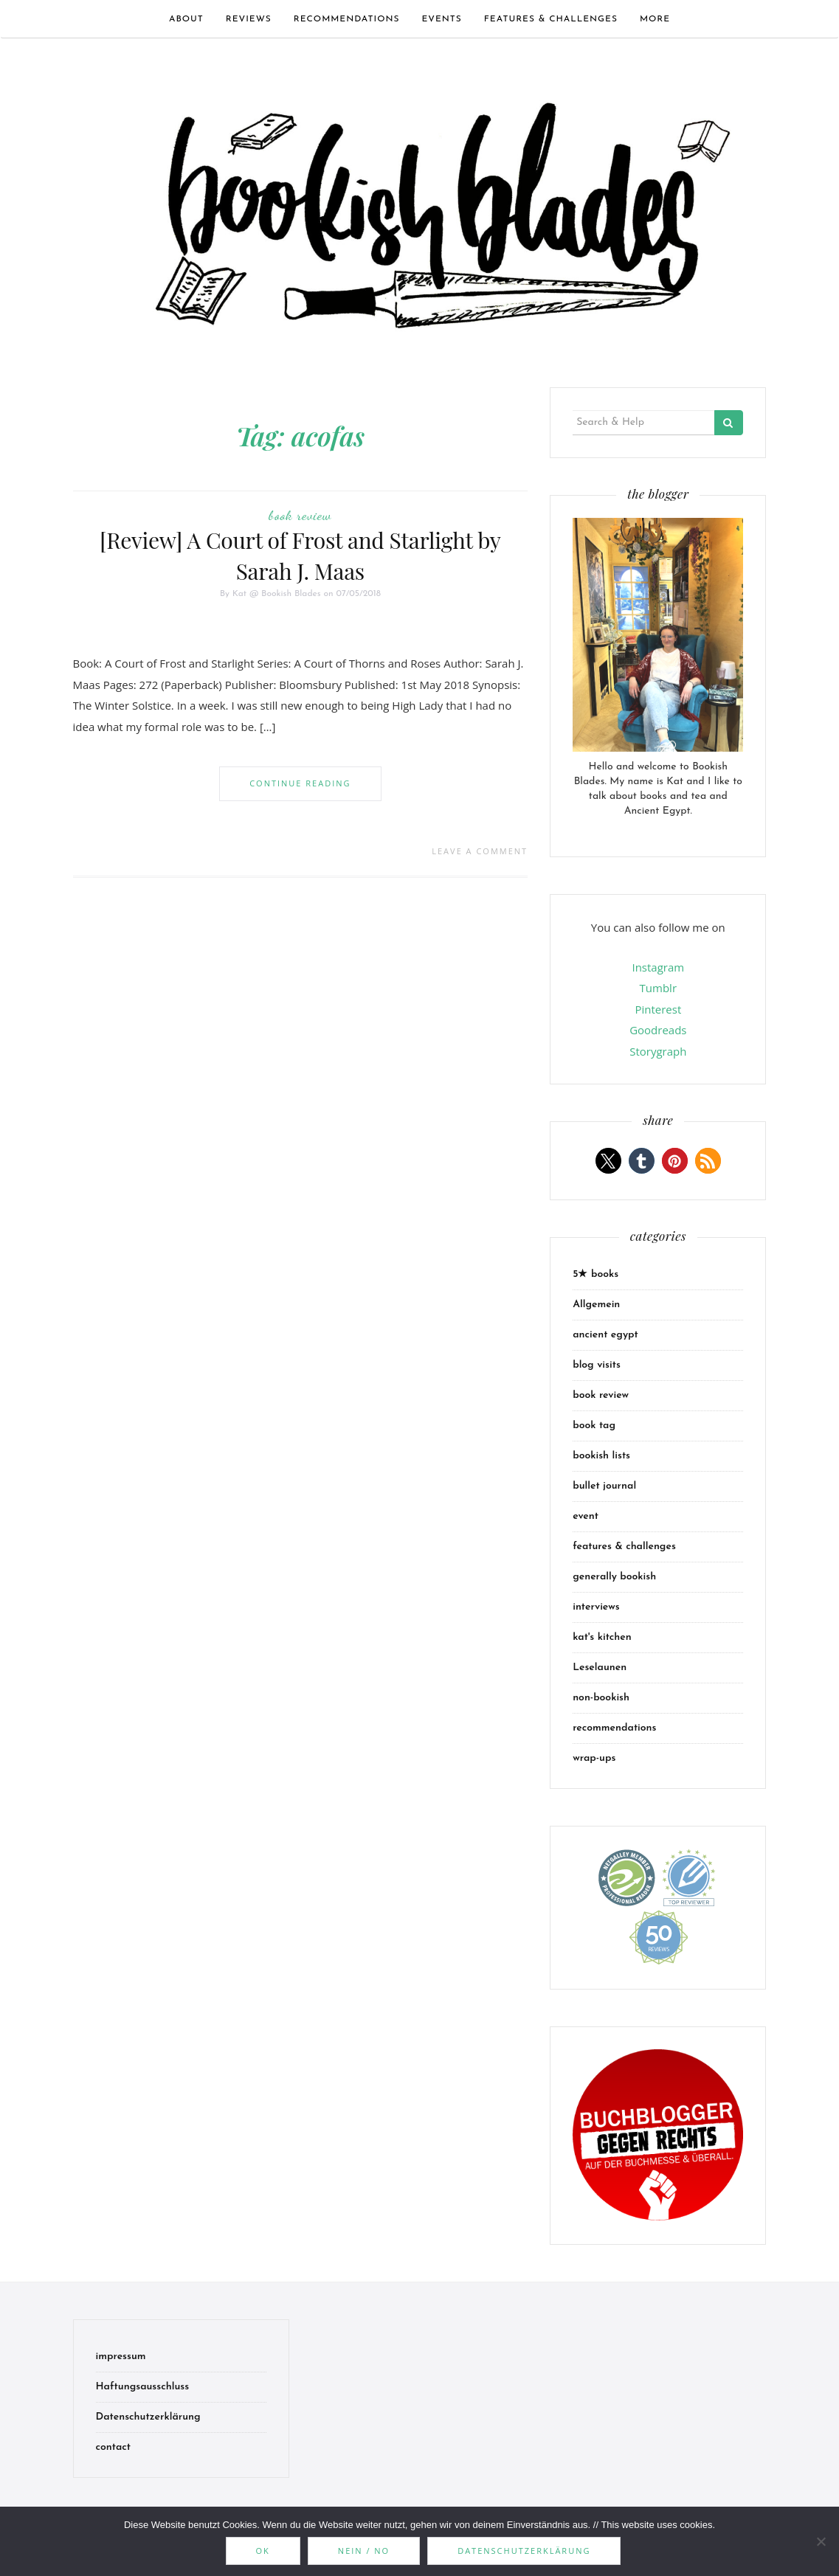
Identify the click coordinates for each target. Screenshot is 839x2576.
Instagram (658, 967)
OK (263, 2550)
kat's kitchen (602, 1637)
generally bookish (614, 1576)
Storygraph (657, 1051)
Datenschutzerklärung (148, 2417)
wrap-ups (594, 1758)
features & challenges (551, 19)
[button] (608, 1161)
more (655, 19)
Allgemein (596, 1304)
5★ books (595, 1274)
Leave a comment (480, 850)
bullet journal (604, 1486)
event (585, 1516)
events (442, 19)
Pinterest (658, 1009)
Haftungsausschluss (143, 2386)
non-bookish (601, 1697)
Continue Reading (300, 783)
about (186, 19)
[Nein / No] (820, 2541)
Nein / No (364, 2550)
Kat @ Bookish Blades (276, 593)
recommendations (347, 19)
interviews (596, 1607)
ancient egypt (605, 1334)
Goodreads (657, 1029)
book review (300, 515)
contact (113, 2447)
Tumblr (658, 987)
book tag (594, 1425)
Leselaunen (599, 1667)
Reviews (249, 19)
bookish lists (601, 1455)
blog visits (597, 1365)
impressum (121, 2356)
